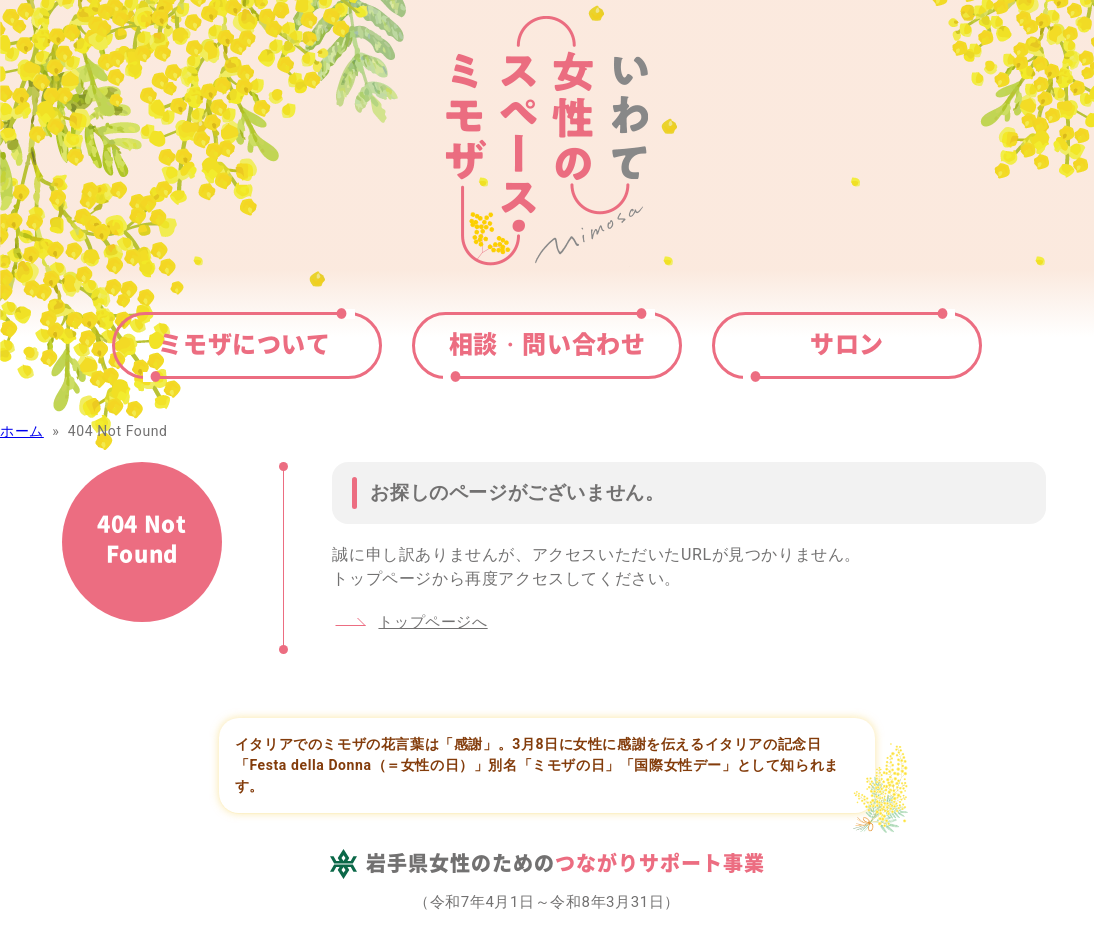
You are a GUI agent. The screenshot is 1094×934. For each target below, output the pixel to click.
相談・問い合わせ (547, 342)
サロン (847, 342)
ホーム (22, 431)
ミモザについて (244, 342)
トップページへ (432, 622)
